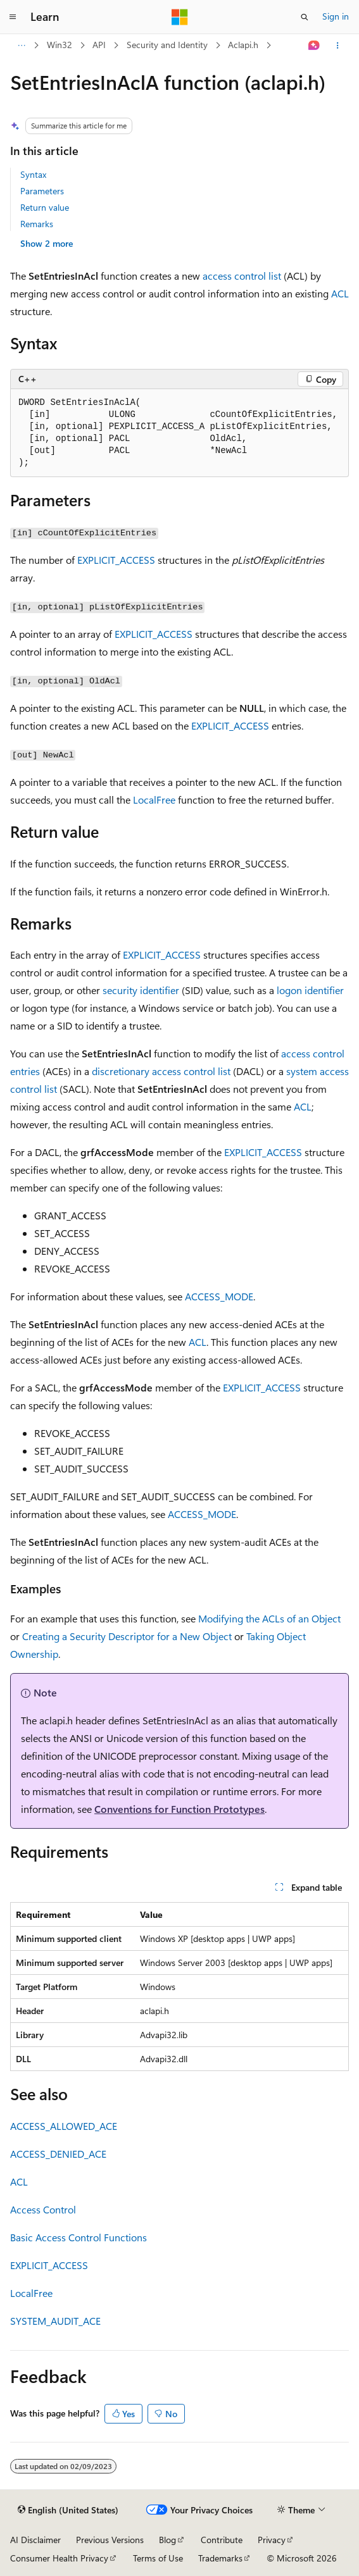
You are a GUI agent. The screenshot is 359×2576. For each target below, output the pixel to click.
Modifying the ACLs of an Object (269, 1618)
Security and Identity (167, 45)
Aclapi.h (243, 45)
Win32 (59, 45)
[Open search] (304, 17)
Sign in (335, 16)
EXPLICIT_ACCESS (116, 559)
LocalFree (154, 799)
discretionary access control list (161, 1071)
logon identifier (310, 990)
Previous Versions (110, 2540)
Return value (44, 207)
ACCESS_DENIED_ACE (58, 2153)
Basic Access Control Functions (78, 2237)
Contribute (221, 2540)
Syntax (33, 174)
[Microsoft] (180, 17)
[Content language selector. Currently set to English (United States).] (68, 2510)
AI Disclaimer (35, 2540)
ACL (340, 293)
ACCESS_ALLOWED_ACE (63, 2125)
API (99, 45)
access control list (242, 275)
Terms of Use (158, 2558)
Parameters (42, 191)
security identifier (141, 990)
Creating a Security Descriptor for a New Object (127, 1636)
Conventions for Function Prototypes (179, 1808)
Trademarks (220, 2558)
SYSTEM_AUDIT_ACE (55, 2320)
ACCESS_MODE (219, 1296)
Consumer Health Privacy (59, 2558)
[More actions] (338, 45)
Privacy (272, 2540)
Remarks (36, 224)
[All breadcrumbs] (21, 45)
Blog (167, 2540)
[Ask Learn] (314, 45)
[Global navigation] (12, 17)
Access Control (43, 2209)
